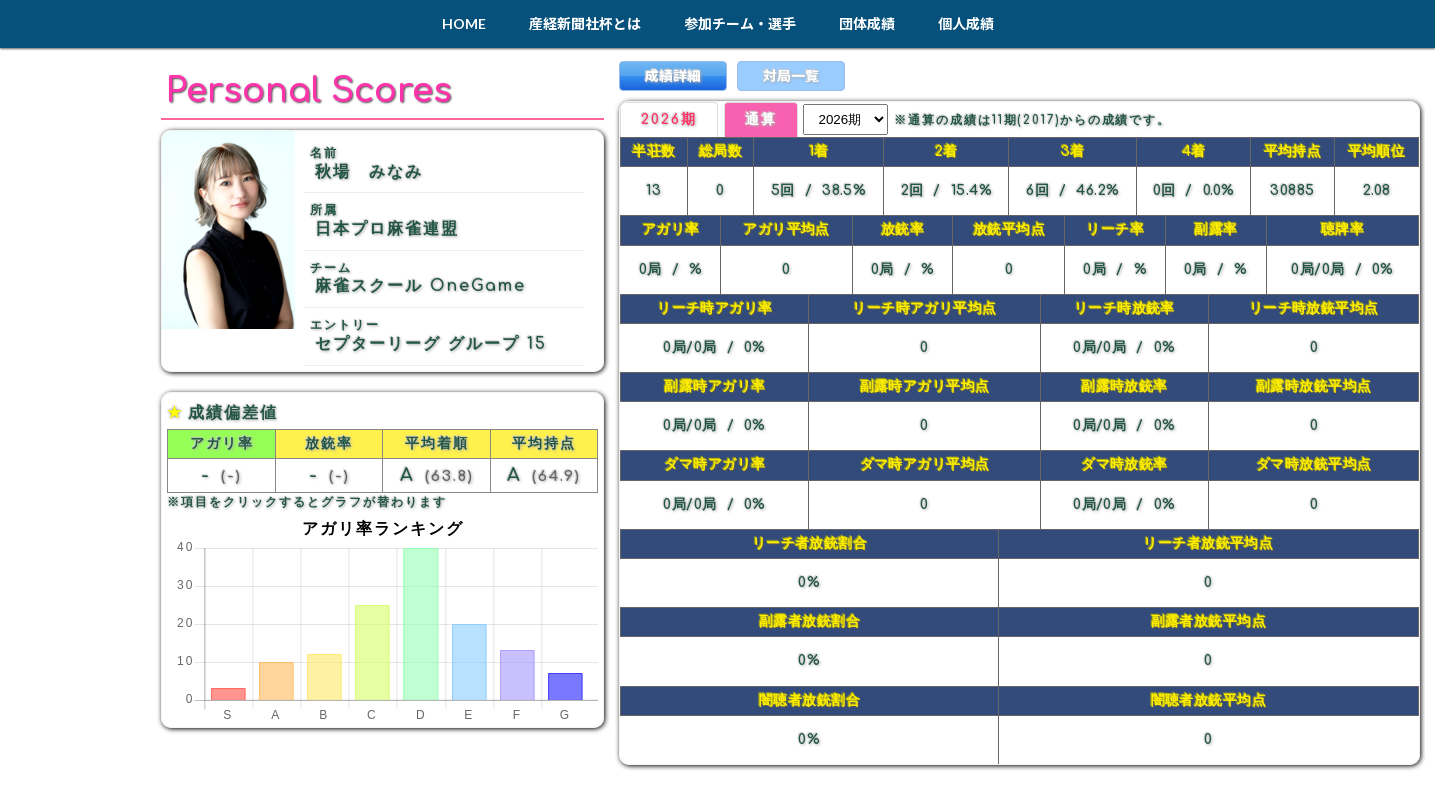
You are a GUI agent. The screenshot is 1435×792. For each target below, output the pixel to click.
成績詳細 (673, 75)
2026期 (669, 119)
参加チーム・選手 (740, 23)
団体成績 (867, 23)
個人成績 (966, 23)
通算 (761, 119)
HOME (464, 23)
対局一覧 (791, 75)
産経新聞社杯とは (585, 23)
